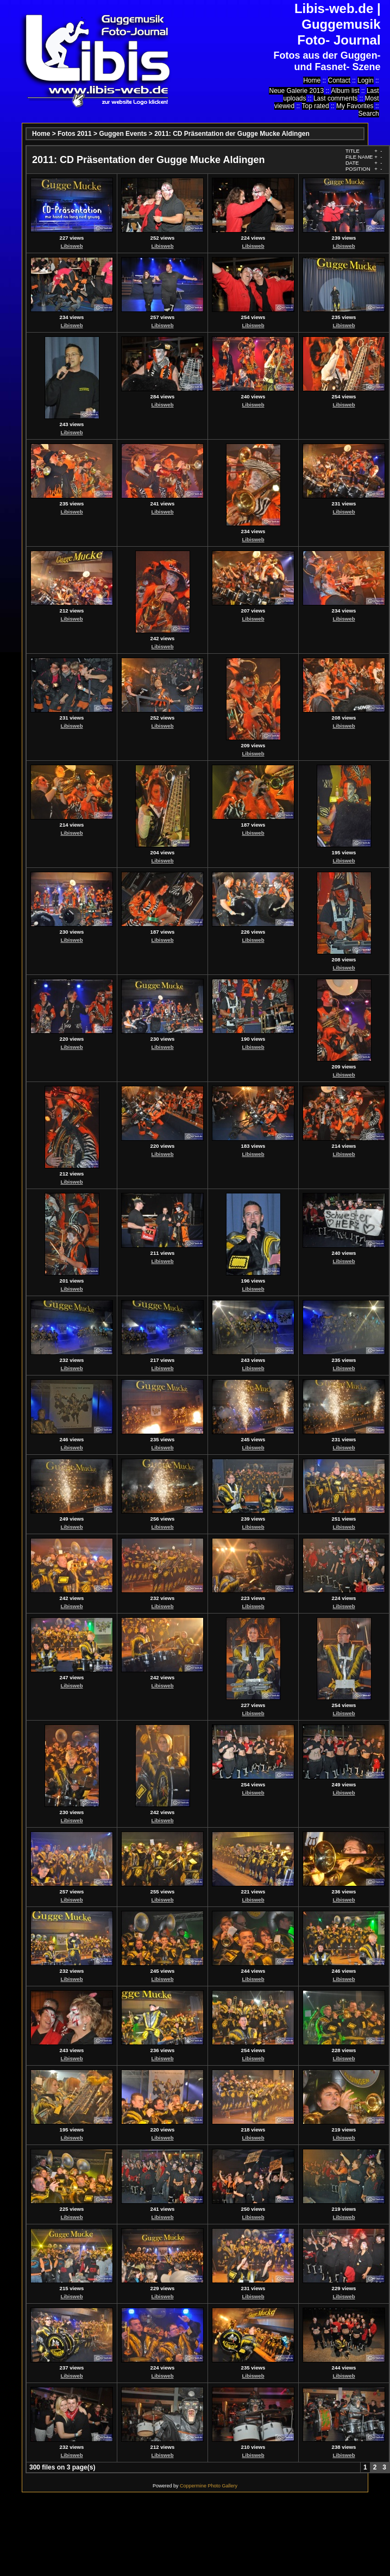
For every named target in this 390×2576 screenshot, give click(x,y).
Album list (345, 91)
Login (365, 80)
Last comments (335, 98)
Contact (339, 80)
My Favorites (355, 106)
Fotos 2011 (75, 133)
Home (311, 80)
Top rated (315, 106)
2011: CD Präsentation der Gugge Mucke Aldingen (232, 133)
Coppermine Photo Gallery (208, 2486)
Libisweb (71, 246)
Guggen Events (123, 133)
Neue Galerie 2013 (296, 91)
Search (368, 113)
